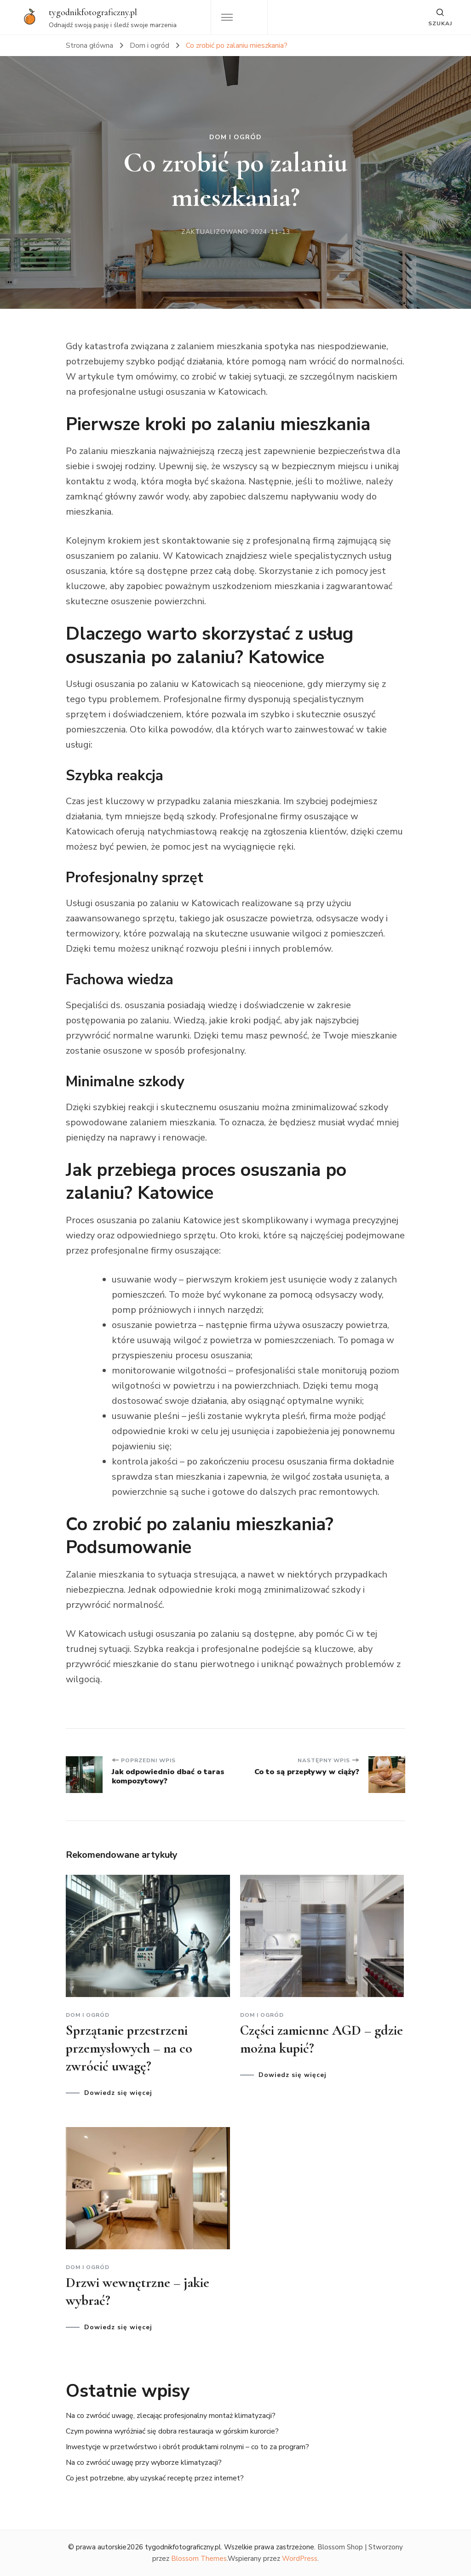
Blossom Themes (199, 2558)
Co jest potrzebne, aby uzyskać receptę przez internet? (155, 2478)
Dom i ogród (235, 137)
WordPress (299, 2558)
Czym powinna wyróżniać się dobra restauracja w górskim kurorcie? (172, 2431)
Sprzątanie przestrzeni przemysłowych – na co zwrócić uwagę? (129, 2048)
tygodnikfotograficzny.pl (93, 12)
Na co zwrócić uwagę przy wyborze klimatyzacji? (144, 2462)
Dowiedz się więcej (118, 2093)
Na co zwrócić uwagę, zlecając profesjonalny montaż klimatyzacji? (171, 2416)
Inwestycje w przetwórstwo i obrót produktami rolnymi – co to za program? (187, 2447)
